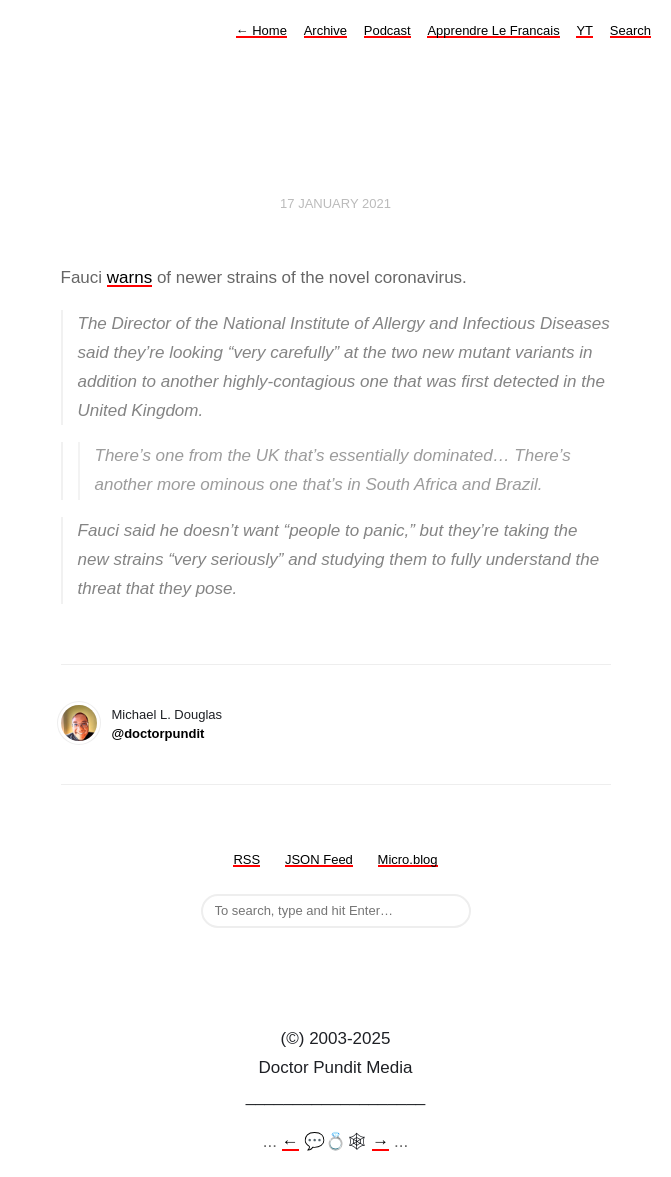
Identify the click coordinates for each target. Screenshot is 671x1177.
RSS (246, 859)
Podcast (387, 30)
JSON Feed (319, 859)
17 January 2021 (335, 203)
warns (129, 277)
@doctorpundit (158, 733)
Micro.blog (408, 859)
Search (630, 30)
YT (584, 30)
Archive (325, 30)
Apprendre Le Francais (493, 30)
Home (261, 30)
